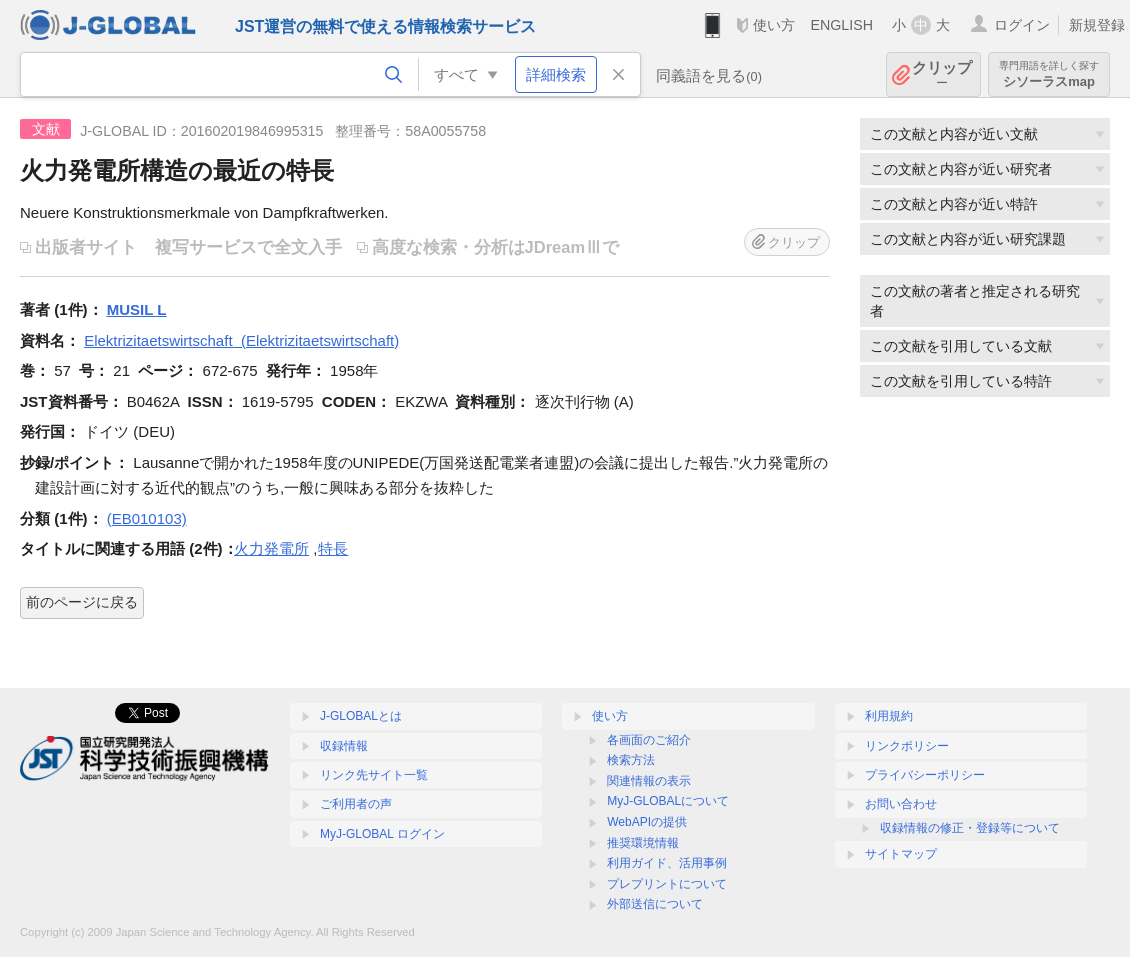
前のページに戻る (82, 602)
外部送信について (655, 904)
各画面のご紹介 (649, 740)
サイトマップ (901, 854)
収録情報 (344, 746)
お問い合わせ (901, 804)
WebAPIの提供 (647, 822)
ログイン (1022, 25)
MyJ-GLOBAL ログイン (382, 834)
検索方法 (631, 760)
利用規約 (889, 716)
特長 (333, 548)
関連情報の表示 (649, 781)
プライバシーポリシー (925, 775)
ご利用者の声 (356, 804)
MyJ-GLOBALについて (668, 801)
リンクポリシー (907, 746)
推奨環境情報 (643, 843)
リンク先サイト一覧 (374, 775)
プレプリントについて (667, 884)
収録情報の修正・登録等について (970, 828)
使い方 (774, 25)
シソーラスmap (1049, 74)
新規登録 (1097, 25)
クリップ (942, 74)
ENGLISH (841, 25)
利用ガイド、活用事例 (667, 863)
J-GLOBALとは (361, 716)
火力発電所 (271, 548)
